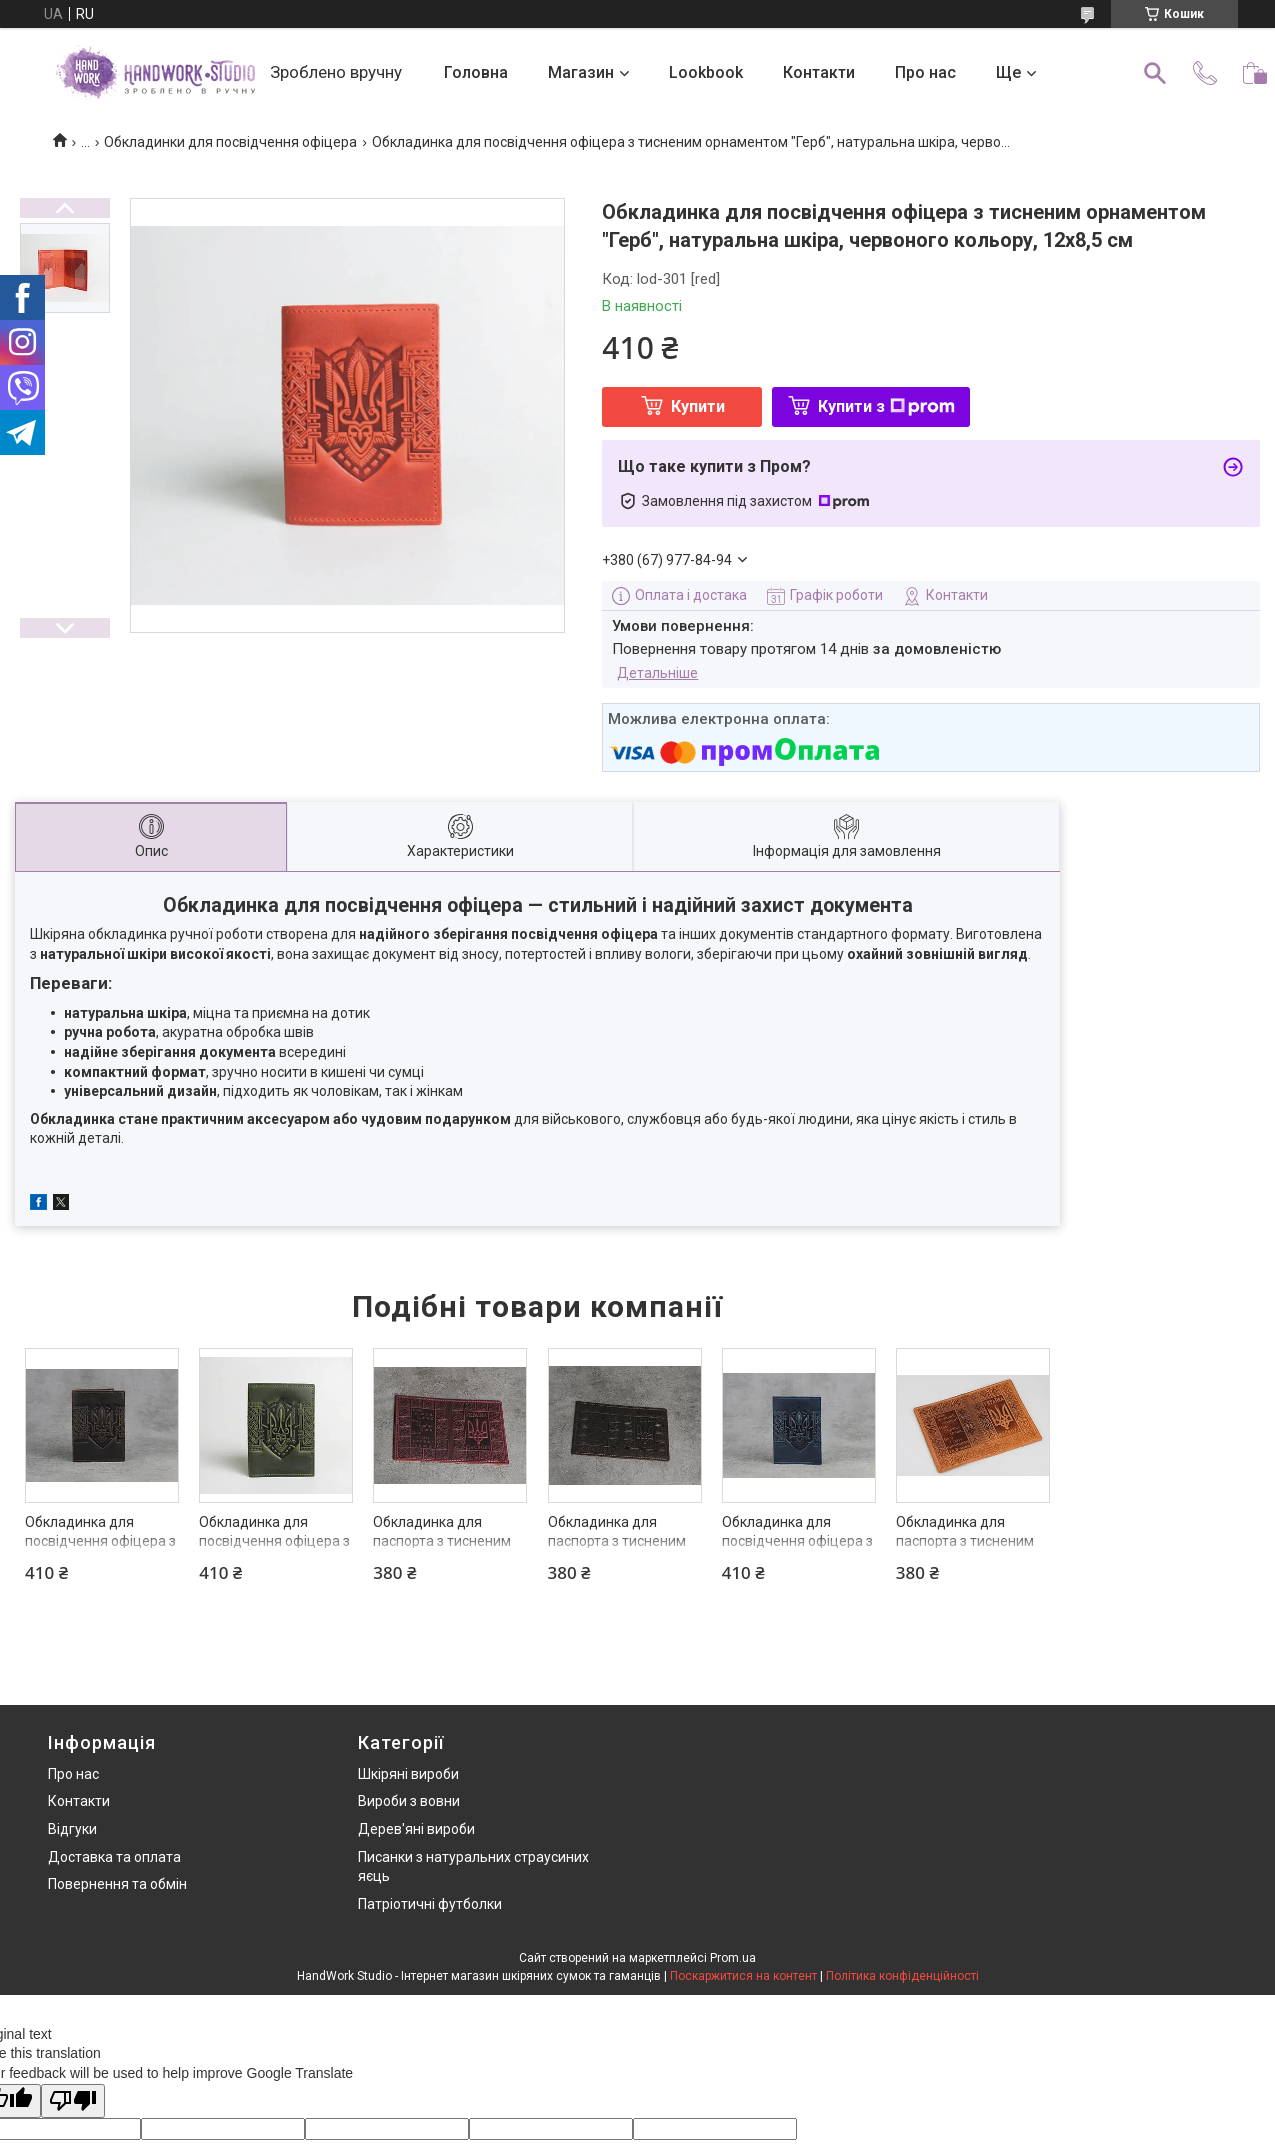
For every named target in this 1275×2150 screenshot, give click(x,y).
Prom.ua (733, 1958)
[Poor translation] (73, 2101)
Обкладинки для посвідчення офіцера (230, 142)
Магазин (581, 72)
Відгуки (72, 1829)
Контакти (819, 72)
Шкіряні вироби (408, 1774)
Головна (476, 72)
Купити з (886, 406)
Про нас (925, 72)
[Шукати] (1155, 73)
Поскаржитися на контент (743, 1976)
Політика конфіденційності (902, 1976)
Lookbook (706, 72)
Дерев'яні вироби (416, 1829)
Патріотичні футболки (430, 1904)
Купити (698, 406)
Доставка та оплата (114, 1857)
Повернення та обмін (117, 1884)
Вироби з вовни (409, 1801)
